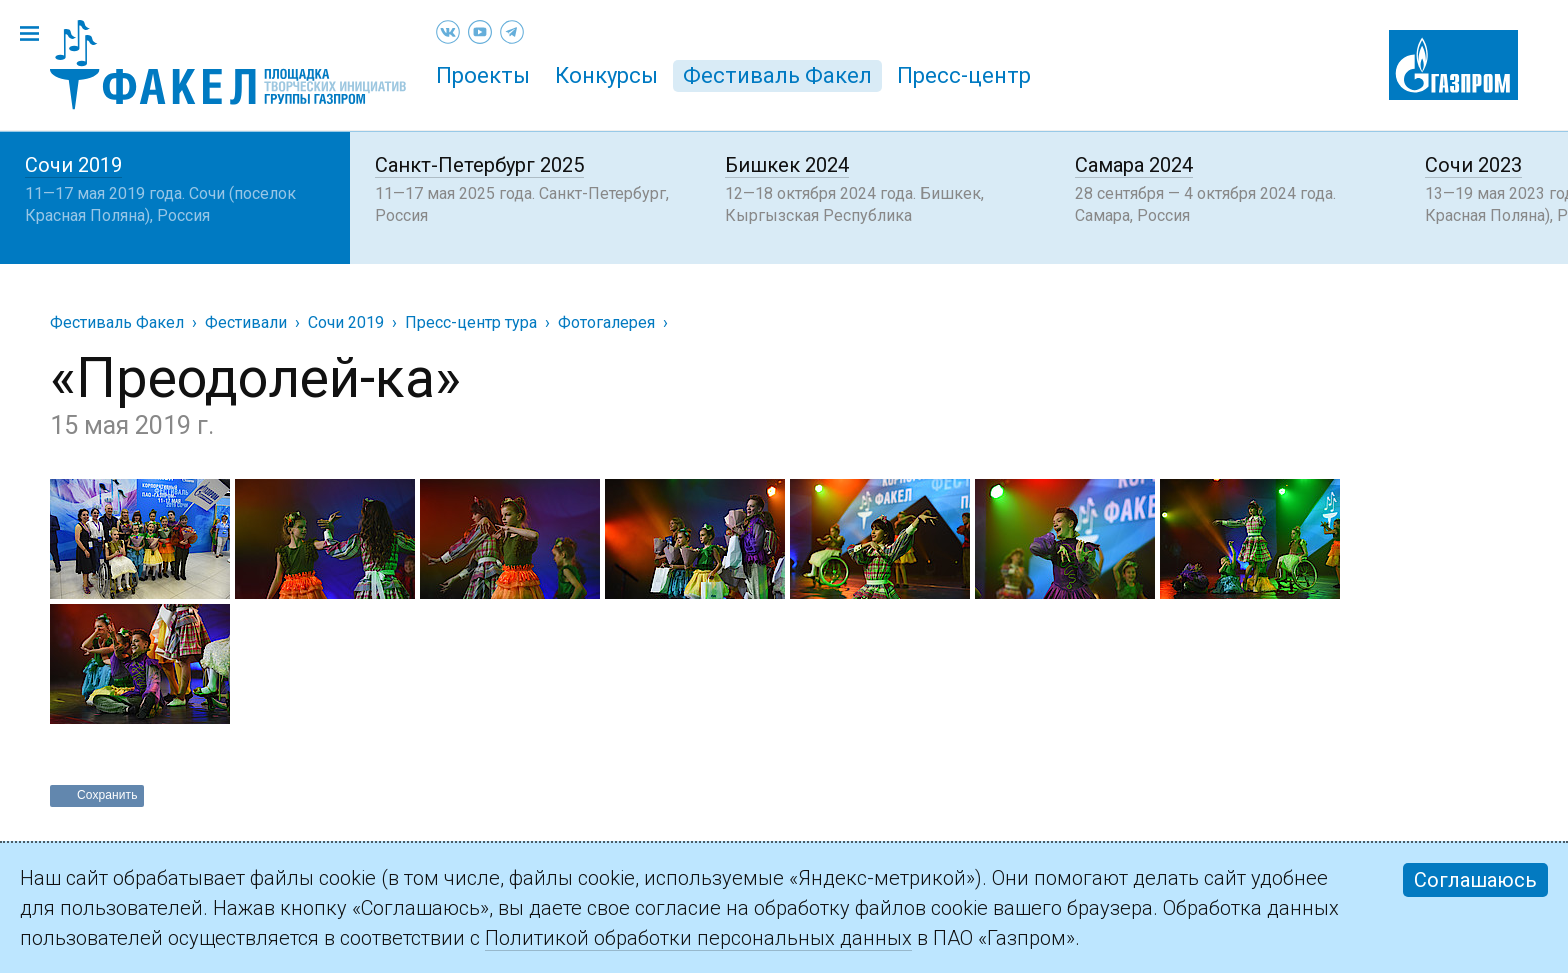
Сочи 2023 (1473, 165)
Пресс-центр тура (471, 322)
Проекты (483, 75)
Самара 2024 (1134, 165)
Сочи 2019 (73, 165)
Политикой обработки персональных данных (698, 938)
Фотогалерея (606, 322)
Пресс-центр (964, 75)
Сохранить (107, 795)
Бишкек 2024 (787, 165)
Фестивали (246, 322)
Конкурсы (606, 75)
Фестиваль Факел (777, 75)
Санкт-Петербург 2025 (479, 165)
